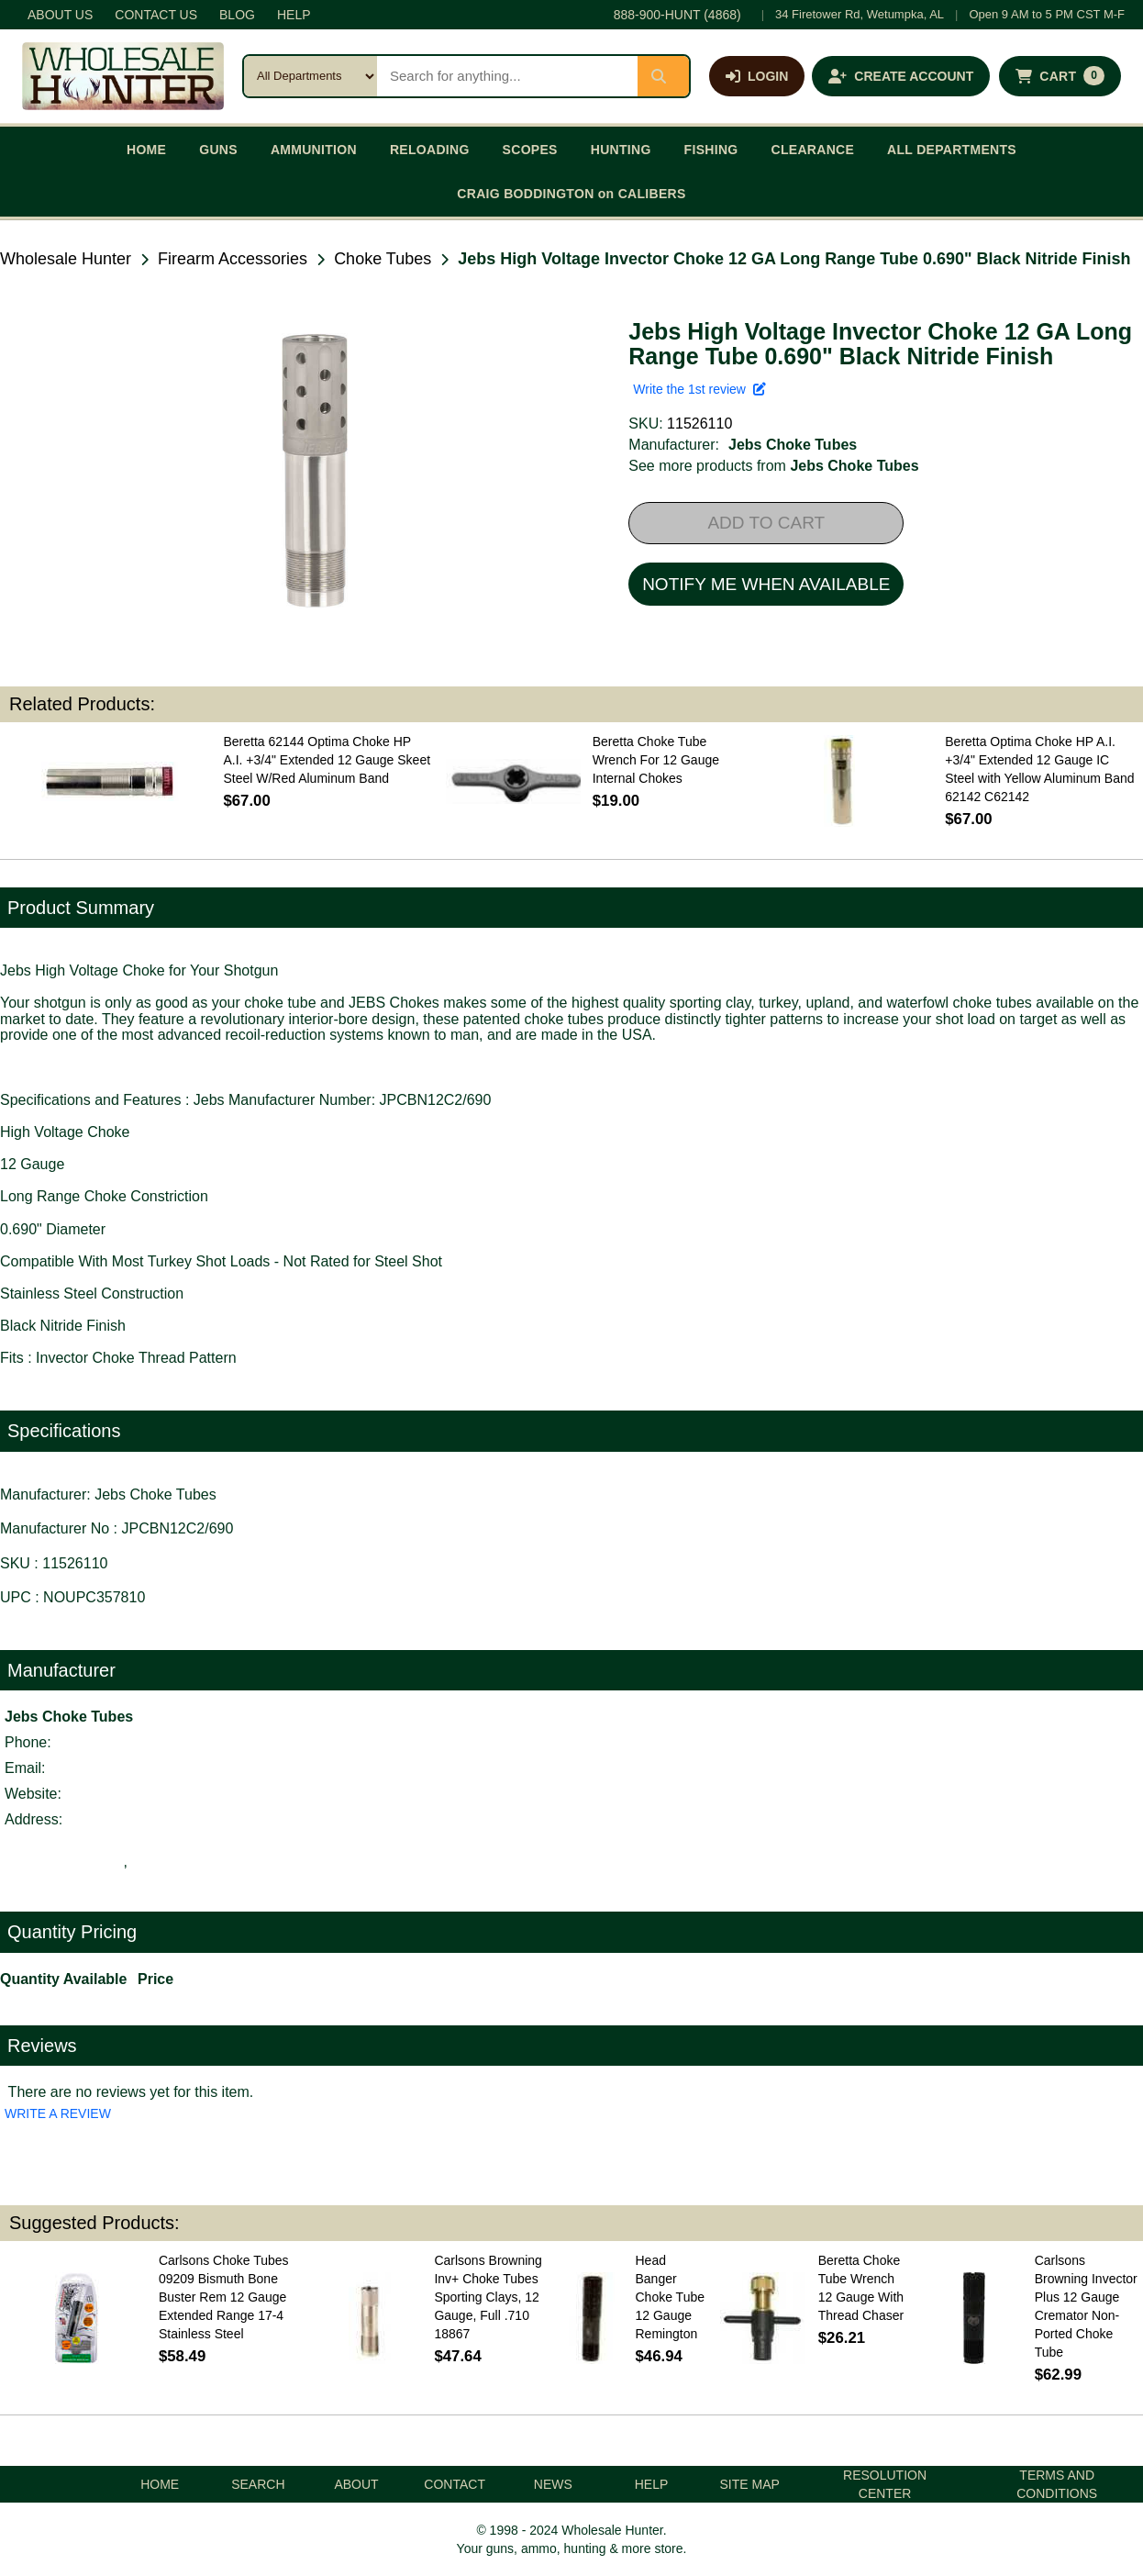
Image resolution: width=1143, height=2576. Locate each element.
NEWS (553, 2484)
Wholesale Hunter (65, 259)
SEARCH (257, 2484)
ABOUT (356, 2484)
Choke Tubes (382, 259)
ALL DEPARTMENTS (951, 149)
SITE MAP (750, 2484)
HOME (146, 149)
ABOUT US (60, 14)
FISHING (711, 149)
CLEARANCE (813, 149)
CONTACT (454, 2484)
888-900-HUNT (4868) (677, 14)
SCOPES (530, 149)
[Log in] (757, 76)
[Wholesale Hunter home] (123, 76)
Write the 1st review (699, 389)
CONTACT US (156, 14)
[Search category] (310, 76)
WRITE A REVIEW (58, 2113)
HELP (294, 14)
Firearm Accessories (232, 259)
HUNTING (621, 149)
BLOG (237, 14)
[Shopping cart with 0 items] (1060, 76)
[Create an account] (901, 76)
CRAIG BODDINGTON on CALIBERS (571, 193)
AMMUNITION (314, 149)
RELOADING (430, 149)
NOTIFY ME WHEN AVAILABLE (766, 584)
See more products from (773, 466)
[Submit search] (663, 76)
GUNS (218, 149)
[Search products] (507, 76)
